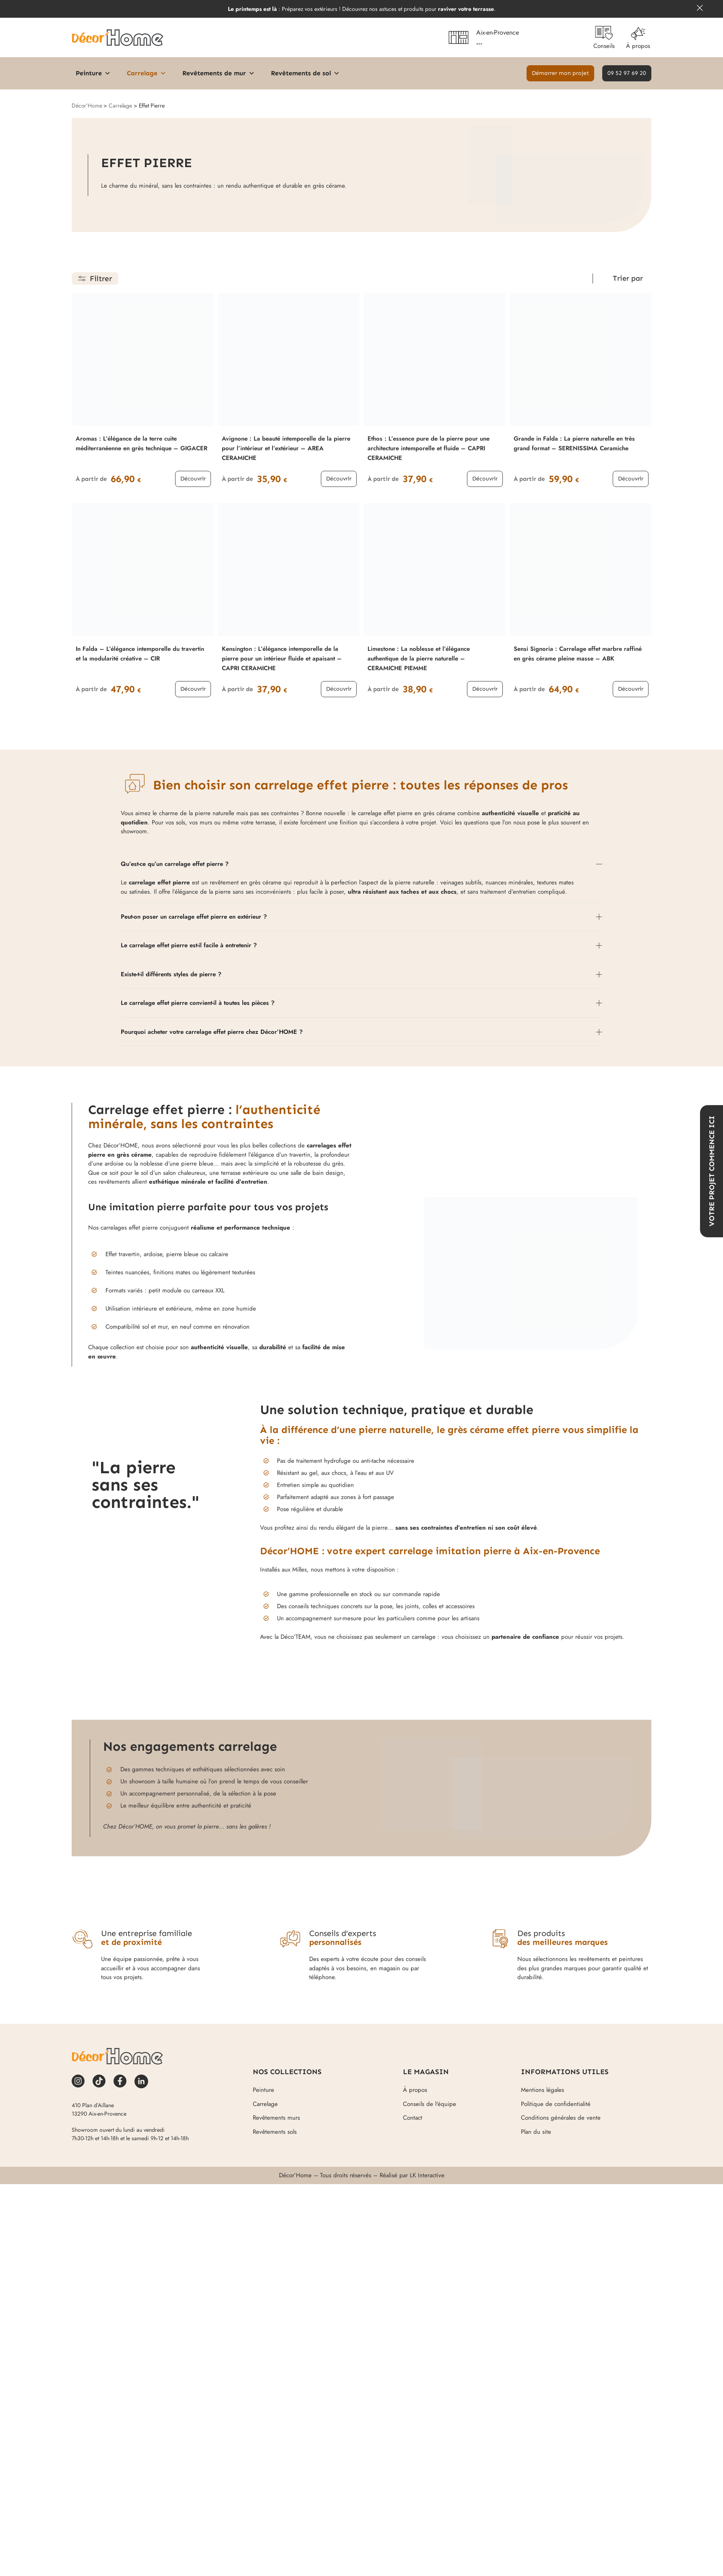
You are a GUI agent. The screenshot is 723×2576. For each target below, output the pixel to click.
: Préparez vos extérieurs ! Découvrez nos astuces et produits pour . (362, 9)
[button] (560, 73)
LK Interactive (427, 2175)
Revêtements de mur (218, 73)
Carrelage (146, 73)
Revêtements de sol (305, 73)
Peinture (93, 73)
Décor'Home (87, 105)
